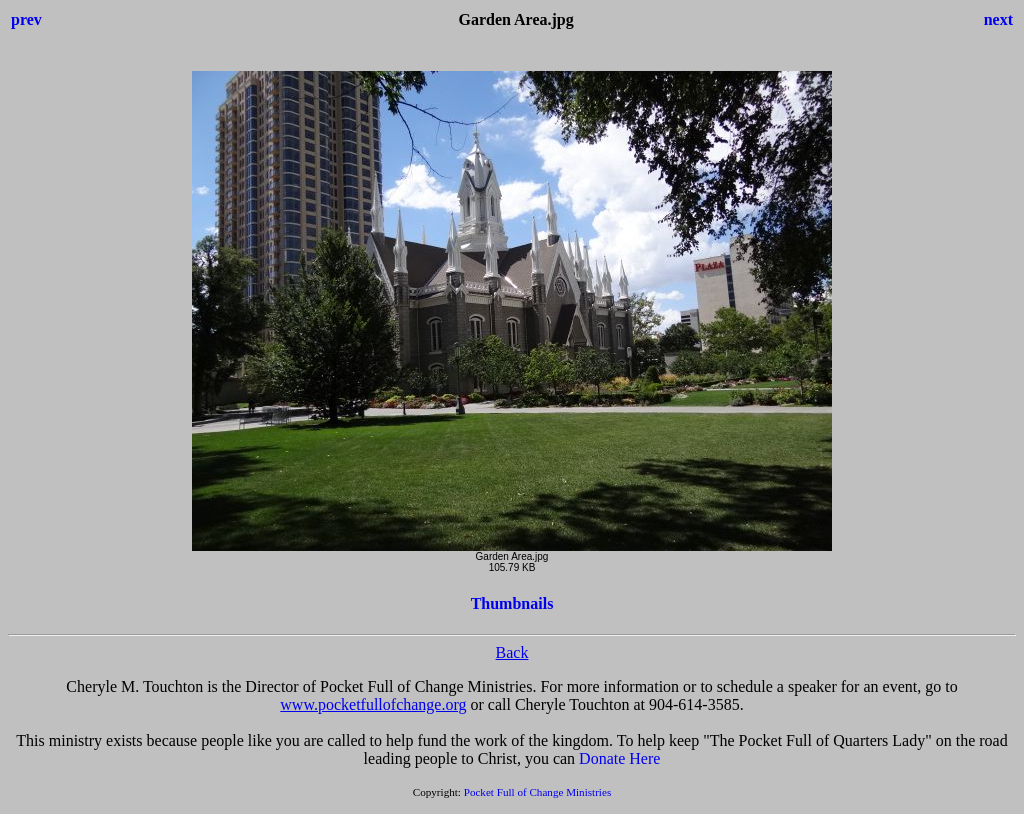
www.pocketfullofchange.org (373, 704)
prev (26, 19)
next (998, 19)
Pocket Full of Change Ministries (538, 792)
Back (512, 652)
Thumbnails (512, 603)
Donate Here (619, 758)
